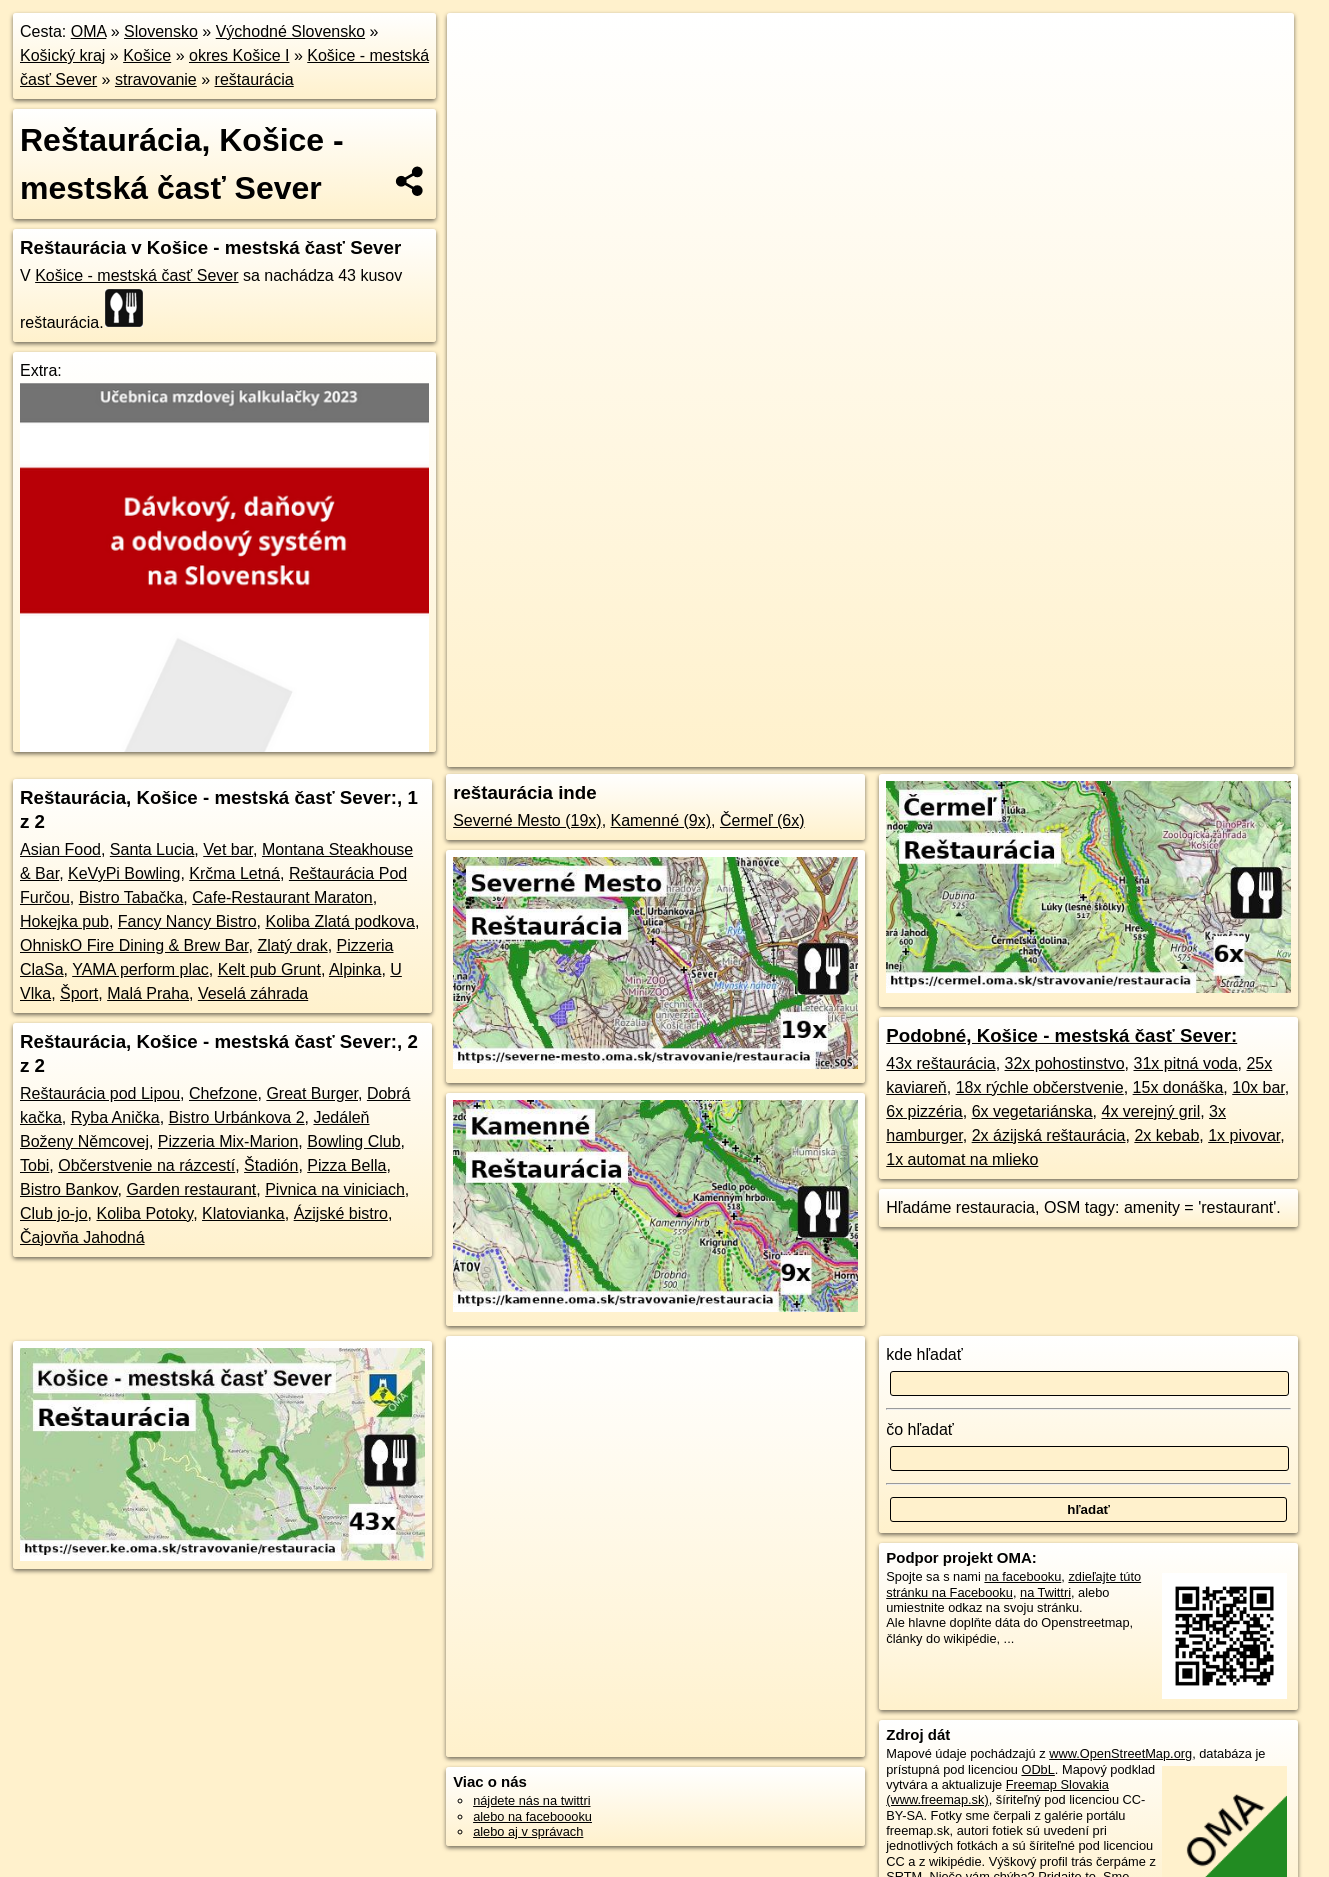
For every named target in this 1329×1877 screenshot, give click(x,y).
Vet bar (228, 849)
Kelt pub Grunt (269, 969)
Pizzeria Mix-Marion (228, 1141)
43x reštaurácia (940, 1063)
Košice (147, 55)
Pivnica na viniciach (335, 1189)
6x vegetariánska (1032, 1111)
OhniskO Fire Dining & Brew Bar (134, 945)
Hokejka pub (64, 921)
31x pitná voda (1186, 1063)
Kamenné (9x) (661, 820)
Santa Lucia (152, 849)
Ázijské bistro (341, 1213)
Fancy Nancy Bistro (187, 921)
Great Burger (312, 1093)
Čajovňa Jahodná (82, 1237)
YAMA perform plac (140, 969)
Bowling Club (353, 1141)
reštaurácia (254, 79)
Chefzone (223, 1093)
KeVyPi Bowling (124, 873)
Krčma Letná (234, 873)
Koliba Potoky (144, 1213)
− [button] (481, 78)
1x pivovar (1244, 1135)
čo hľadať (920, 1429)
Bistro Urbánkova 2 (237, 1117)
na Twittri (1045, 1592)
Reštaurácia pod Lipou (100, 1093)
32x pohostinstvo (1065, 1063)
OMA (89, 31)
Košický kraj (62, 55)
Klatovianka (243, 1213)
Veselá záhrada (253, 993)
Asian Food (60, 849)
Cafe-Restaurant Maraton (282, 897)
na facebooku (1022, 1576)
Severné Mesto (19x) (527, 820)
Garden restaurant (191, 1189)
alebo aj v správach (528, 1831)
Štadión (271, 1165)
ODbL (1037, 1769)
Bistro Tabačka (131, 897)
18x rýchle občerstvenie (1040, 1087)
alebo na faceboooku (532, 1816)
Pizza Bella (346, 1165)
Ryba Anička (115, 1117)
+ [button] (481, 47)
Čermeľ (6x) (762, 820)
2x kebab (1166, 1135)
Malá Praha (148, 993)
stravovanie (156, 79)
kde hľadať (924, 1354)
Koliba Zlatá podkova (339, 921)
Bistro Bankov (69, 1189)
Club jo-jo (54, 1213)
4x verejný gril (1150, 1111)
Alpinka (355, 969)
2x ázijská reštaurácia (1049, 1135)
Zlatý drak (292, 945)
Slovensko (161, 31)
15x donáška (1178, 1087)
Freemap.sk (979, 717)
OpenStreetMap (876, 717)
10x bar (1258, 1087)
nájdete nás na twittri (531, 1800)
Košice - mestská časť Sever (136, 275)
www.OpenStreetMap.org (1120, 1753)
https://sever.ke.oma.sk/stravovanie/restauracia (1167, 717)
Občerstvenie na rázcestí (146, 1165)
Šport (79, 993)
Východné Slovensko (290, 31)
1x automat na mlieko (962, 1159)
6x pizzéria (924, 1111)
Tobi (34, 1165)
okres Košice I (239, 55)
